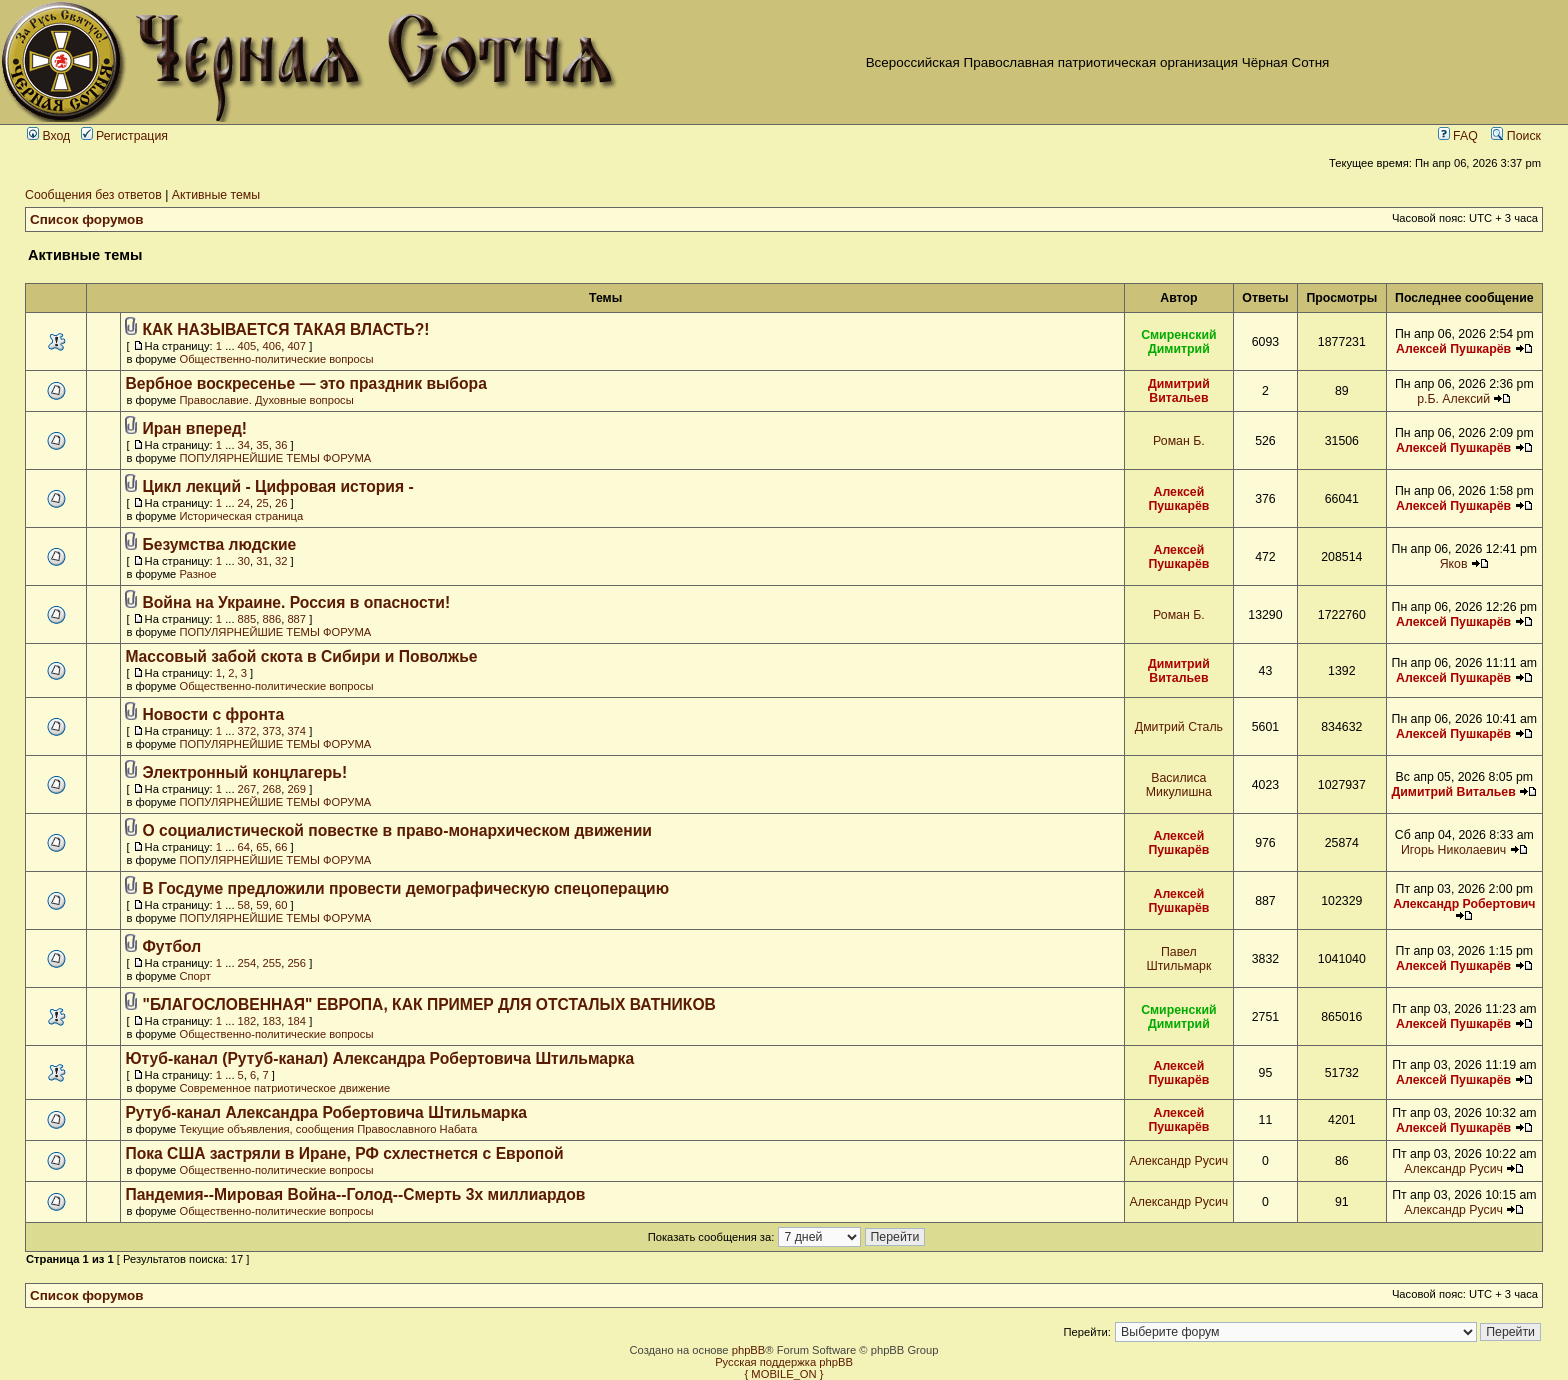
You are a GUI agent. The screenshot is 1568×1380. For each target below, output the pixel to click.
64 (244, 847)
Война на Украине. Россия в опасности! (297, 602)
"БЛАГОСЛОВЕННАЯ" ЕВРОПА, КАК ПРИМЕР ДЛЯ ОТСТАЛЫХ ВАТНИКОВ (429, 1004)
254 (247, 963)
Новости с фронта (214, 714)
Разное (197, 574)
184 (296, 1021)
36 (281, 445)
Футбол (172, 946)
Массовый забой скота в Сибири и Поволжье (301, 656)
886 (272, 619)
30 (244, 561)
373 (272, 731)
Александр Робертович (1464, 904)
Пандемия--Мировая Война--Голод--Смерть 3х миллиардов (355, 1194)
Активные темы (216, 195)
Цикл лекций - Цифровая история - (278, 486)
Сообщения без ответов (93, 195)
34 (244, 445)
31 (262, 561)
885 (247, 619)
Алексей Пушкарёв (1453, 349)
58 (244, 905)
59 (262, 905)
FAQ (1458, 136)
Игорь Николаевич (1453, 850)
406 (272, 346)
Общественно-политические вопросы (276, 359)
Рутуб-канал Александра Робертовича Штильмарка (326, 1112)
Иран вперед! (195, 428)
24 (244, 503)
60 (281, 905)
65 (262, 847)
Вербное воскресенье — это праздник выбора (305, 383)
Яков (1454, 564)
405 (247, 346)
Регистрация (124, 136)
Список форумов (87, 219)
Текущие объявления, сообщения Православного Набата (328, 1129)
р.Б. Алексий (1453, 399)
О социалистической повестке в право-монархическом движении (397, 830)
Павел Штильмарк (1178, 959)
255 (272, 963)
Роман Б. (1179, 441)
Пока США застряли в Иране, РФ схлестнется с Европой (344, 1153)
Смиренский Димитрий (1179, 342)
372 (247, 731)
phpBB (749, 1350)
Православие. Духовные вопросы (266, 400)
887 (296, 619)
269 (296, 789)
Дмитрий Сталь (1179, 727)
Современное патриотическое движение (284, 1088)
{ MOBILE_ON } (784, 1374)
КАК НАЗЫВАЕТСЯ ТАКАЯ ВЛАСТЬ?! (286, 329)
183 (272, 1021)
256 (296, 963)
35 (262, 445)
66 (281, 847)
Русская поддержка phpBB (784, 1362)
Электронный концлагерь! (245, 772)
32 (281, 561)
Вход (48, 136)
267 (247, 789)
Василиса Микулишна (1179, 785)
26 (281, 503)
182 (247, 1021)
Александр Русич (1179, 1161)
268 (272, 789)
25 (262, 503)
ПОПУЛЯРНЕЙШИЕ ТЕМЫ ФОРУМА (275, 458)
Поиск (1516, 136)
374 (296, 731)
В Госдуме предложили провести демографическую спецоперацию (406, 888)
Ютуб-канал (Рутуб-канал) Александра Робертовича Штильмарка (379, 1058)
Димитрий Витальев (1179, 391)
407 (296, 346)
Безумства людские (220, 544)
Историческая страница (241, 516)
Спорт (194, 976)
